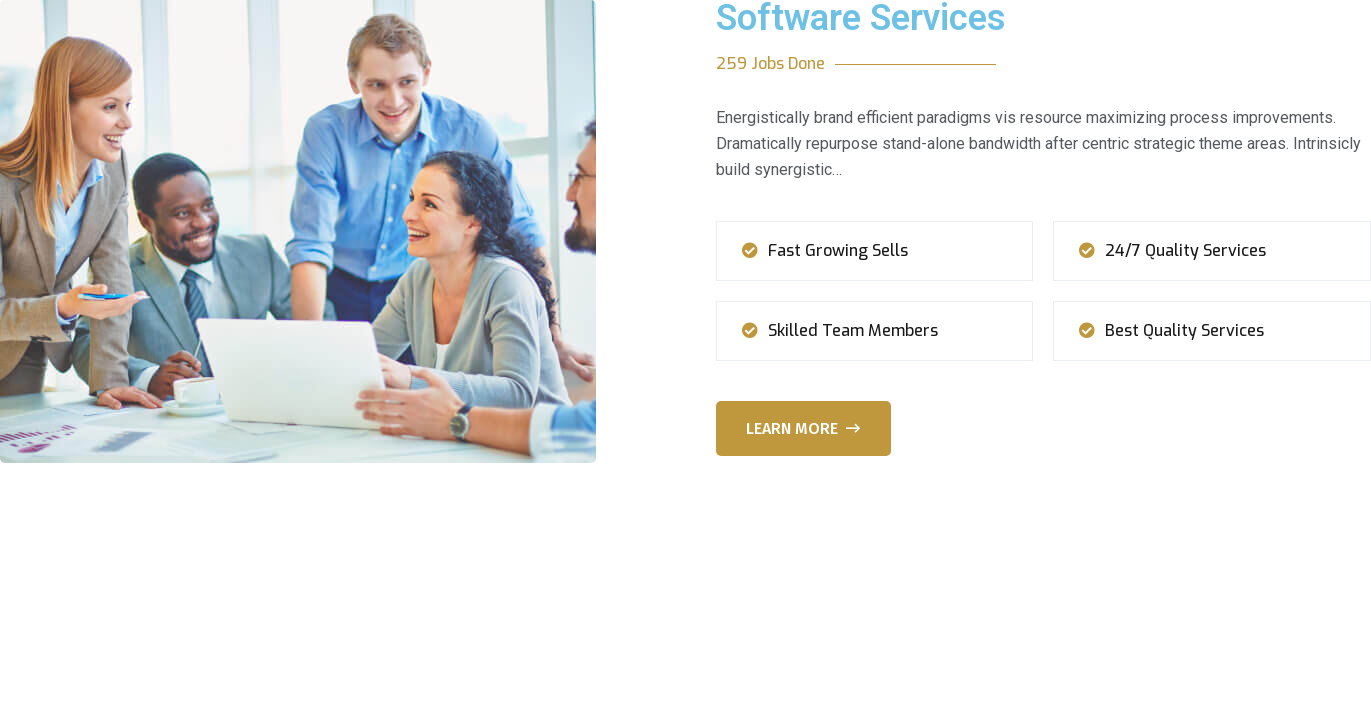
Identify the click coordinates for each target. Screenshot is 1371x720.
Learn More (803, 428)
